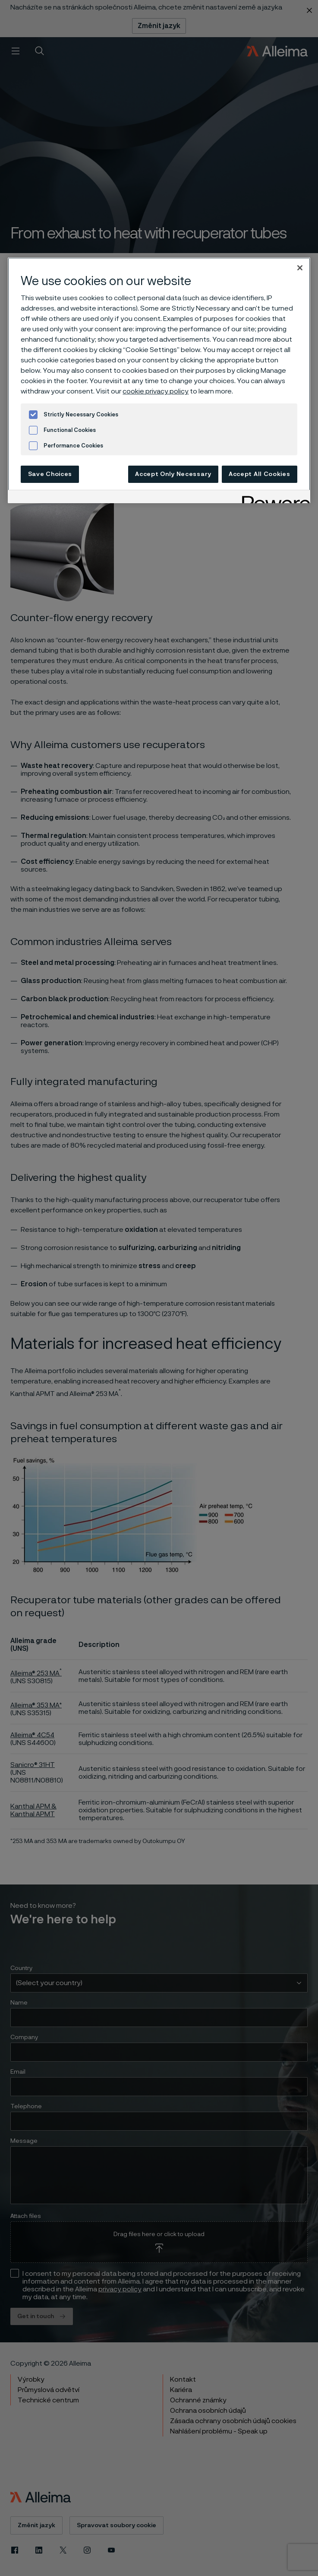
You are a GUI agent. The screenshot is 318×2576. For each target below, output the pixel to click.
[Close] (299, 267)
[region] (159, 380)
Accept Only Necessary (173, 474)
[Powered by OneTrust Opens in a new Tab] (273, 497)
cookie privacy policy (156, 391)
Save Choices (50, 474)
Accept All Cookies (259, 474)
